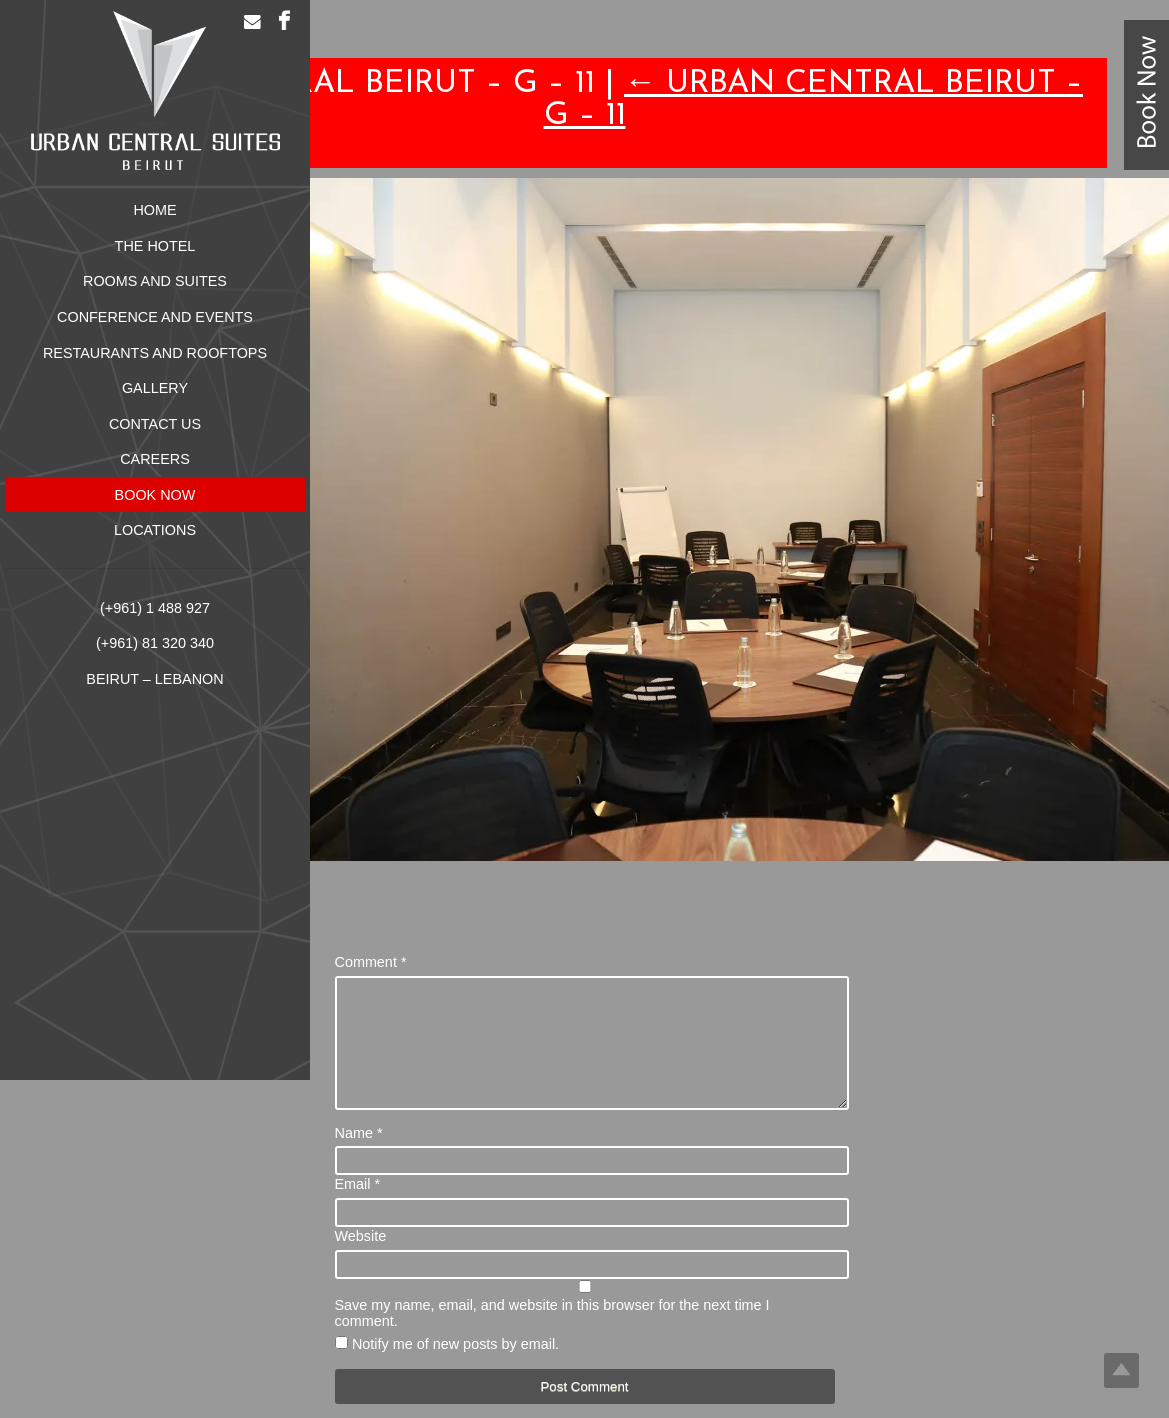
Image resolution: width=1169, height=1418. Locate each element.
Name (359, 1157)
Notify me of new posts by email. (455, 1368)
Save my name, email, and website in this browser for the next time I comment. (552, 1337)
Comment (371, 962)
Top (1121, 1370)
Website (361, 1260)
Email (358, 1208)
